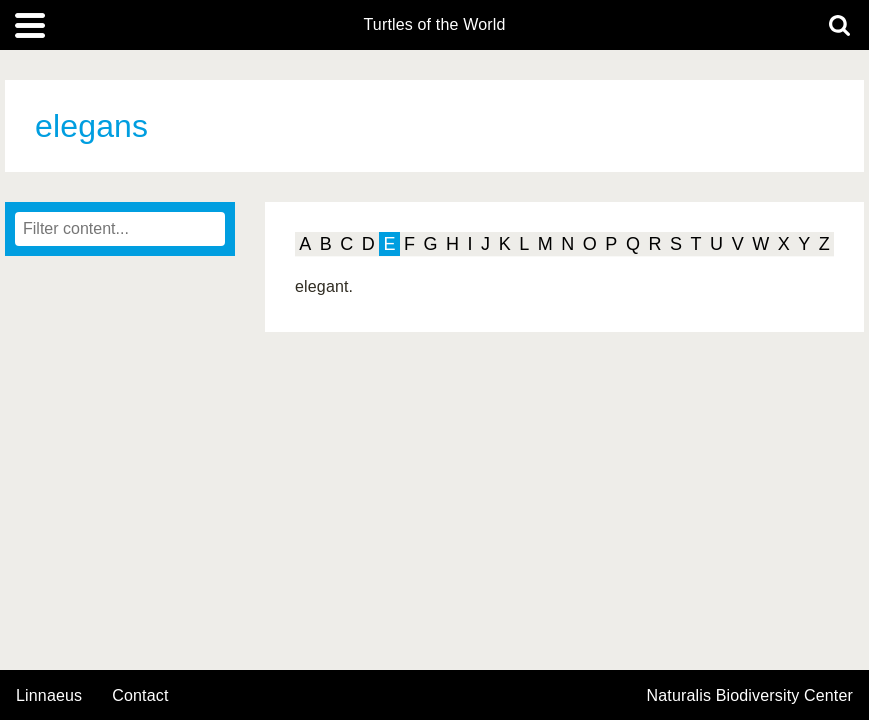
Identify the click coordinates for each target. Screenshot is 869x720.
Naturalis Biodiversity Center (750, 696)
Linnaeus (49, 696)
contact (140, 695)
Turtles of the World (435, 25)
